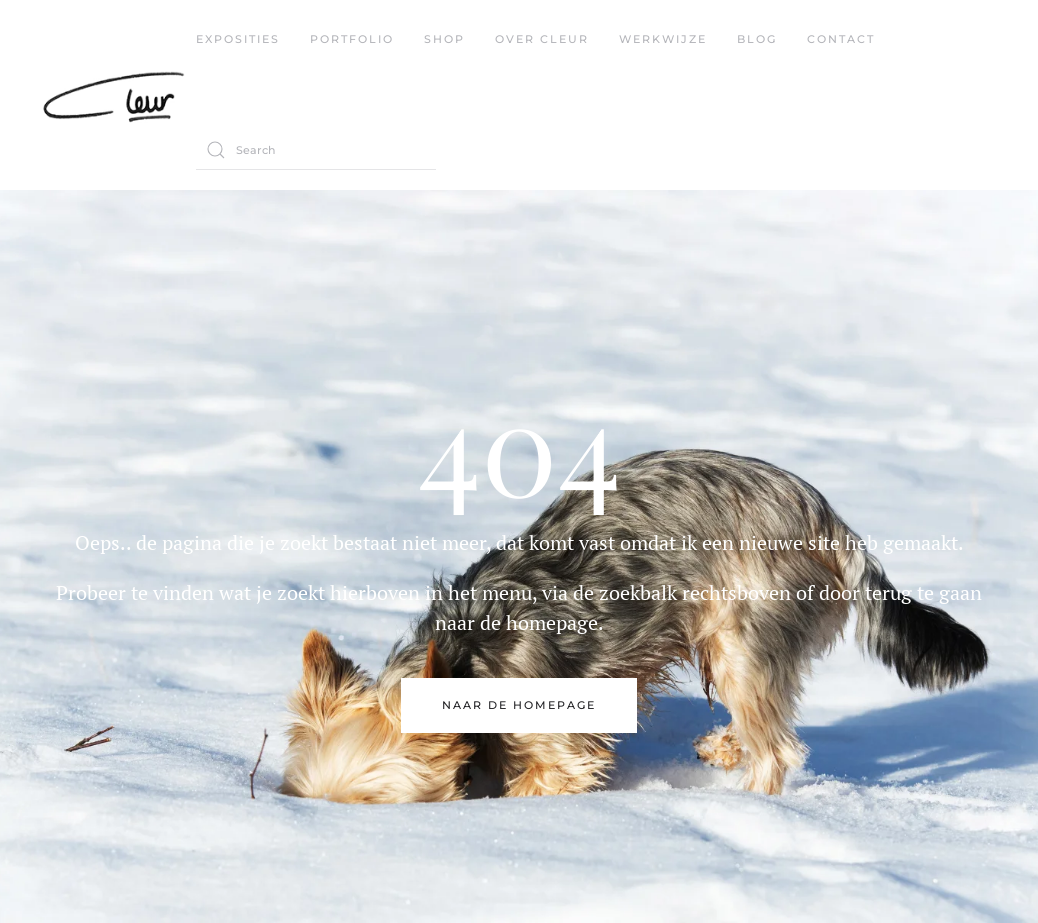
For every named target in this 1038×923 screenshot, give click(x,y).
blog (757, 39)
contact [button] (841, 39)
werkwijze (663, 39)
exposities (238, 39)
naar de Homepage (519, 705)
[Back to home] (118, 95)
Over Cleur (542, 39)
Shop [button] (444, 39)
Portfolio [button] (352, 39)
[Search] (316, 150)
